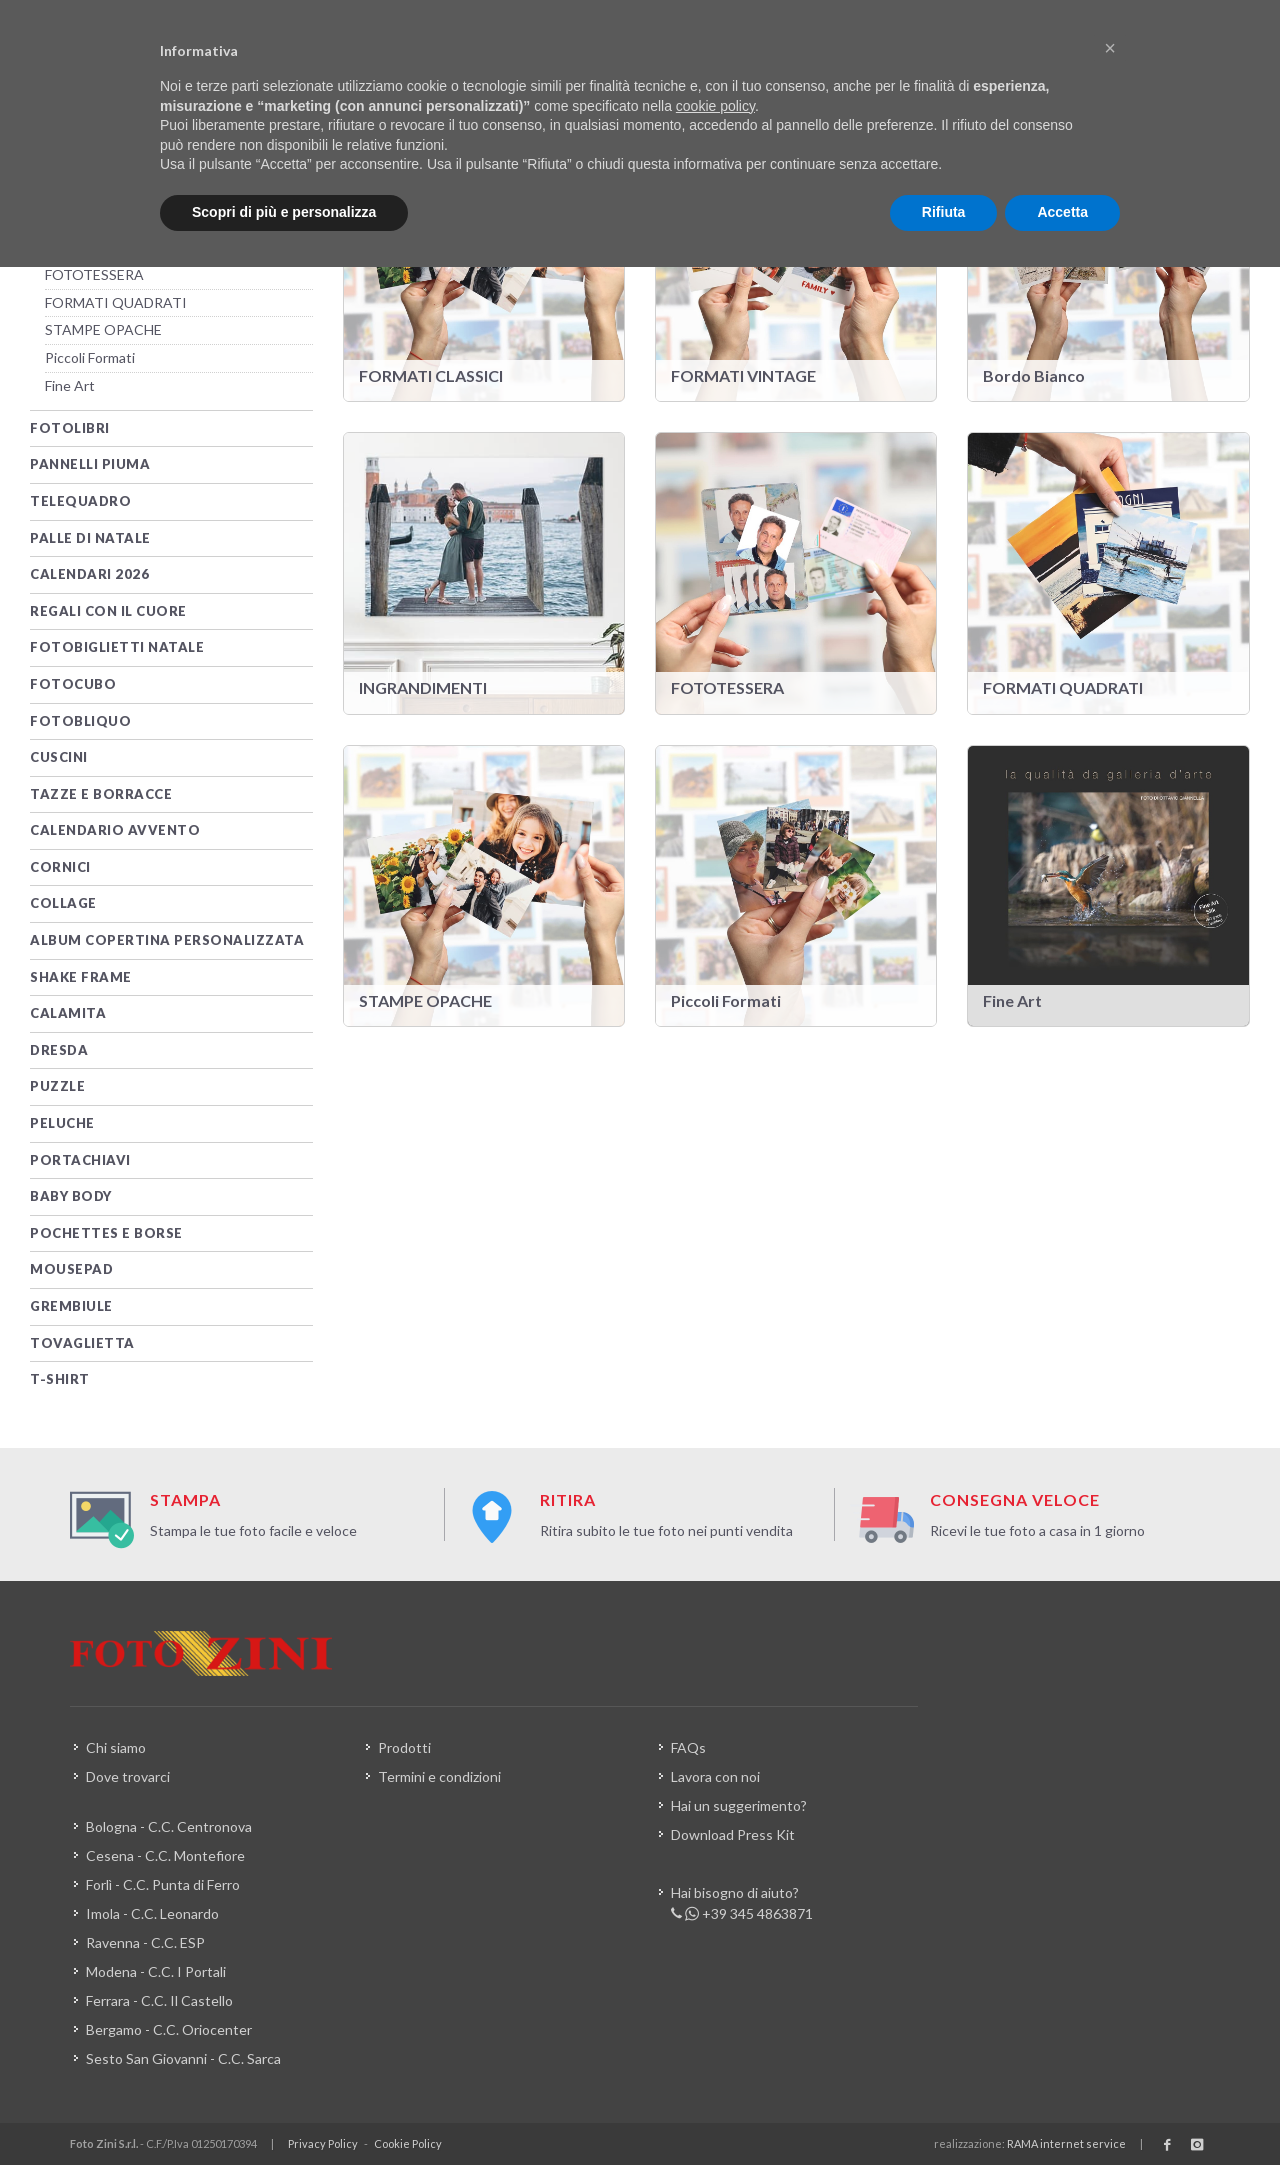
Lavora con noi (715, 1776)
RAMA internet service (1066, 2143)
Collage (63, 903)
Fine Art (70, 385)
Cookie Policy (408, 2143)
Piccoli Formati (90, 357)
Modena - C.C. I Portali (156, 1971)
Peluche (62, 1123)
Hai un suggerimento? (739, 1805)
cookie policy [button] (715, 106)
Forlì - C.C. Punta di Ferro (163, 1884)
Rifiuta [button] (944, 212)
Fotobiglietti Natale (117, 647)
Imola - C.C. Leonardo (152, 1913)
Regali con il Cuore (108, 611)
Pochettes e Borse (106, 1233)
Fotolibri (70, 428)
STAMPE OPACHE (103, 329)
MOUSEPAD (71, 1269)
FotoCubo (73, 684)
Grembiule (71, 1306)
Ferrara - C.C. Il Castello (159, 2000)
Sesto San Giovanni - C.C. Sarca (183, 2058)
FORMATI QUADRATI (116, 302)
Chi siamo (116, 1747)
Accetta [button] (1062, 212)
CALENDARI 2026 (89, 574)
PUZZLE (57, 1086)
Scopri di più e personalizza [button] (284, 212)
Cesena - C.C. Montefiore (165, 1855)
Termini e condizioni (439, 1776)
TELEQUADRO (80, 501)
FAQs (688, 1747)
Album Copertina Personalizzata (167, 940)
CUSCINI (59, 757)
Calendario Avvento (115, 830)
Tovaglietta (82, 1343)
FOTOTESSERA (94, 274)
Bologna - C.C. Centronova (169, 1826)
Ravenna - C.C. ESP (145, 1942)
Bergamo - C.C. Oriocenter (169, 2029)
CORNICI (60, 867)
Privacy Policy (323, 2143)
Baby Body (71, 1196)
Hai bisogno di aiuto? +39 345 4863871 (742, 1904)
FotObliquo (80, 721)
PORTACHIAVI (80, 1160)
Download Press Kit (733, 1834)
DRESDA (59, 1050)
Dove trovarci (128, 1776)
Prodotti (404, 1747)
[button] (1110, 48)
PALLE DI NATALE (90, 538)
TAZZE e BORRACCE (101, 794)
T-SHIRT (60, 1379)
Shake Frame (81, 977)
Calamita (68, 1013)
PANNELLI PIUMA (90, 464)
